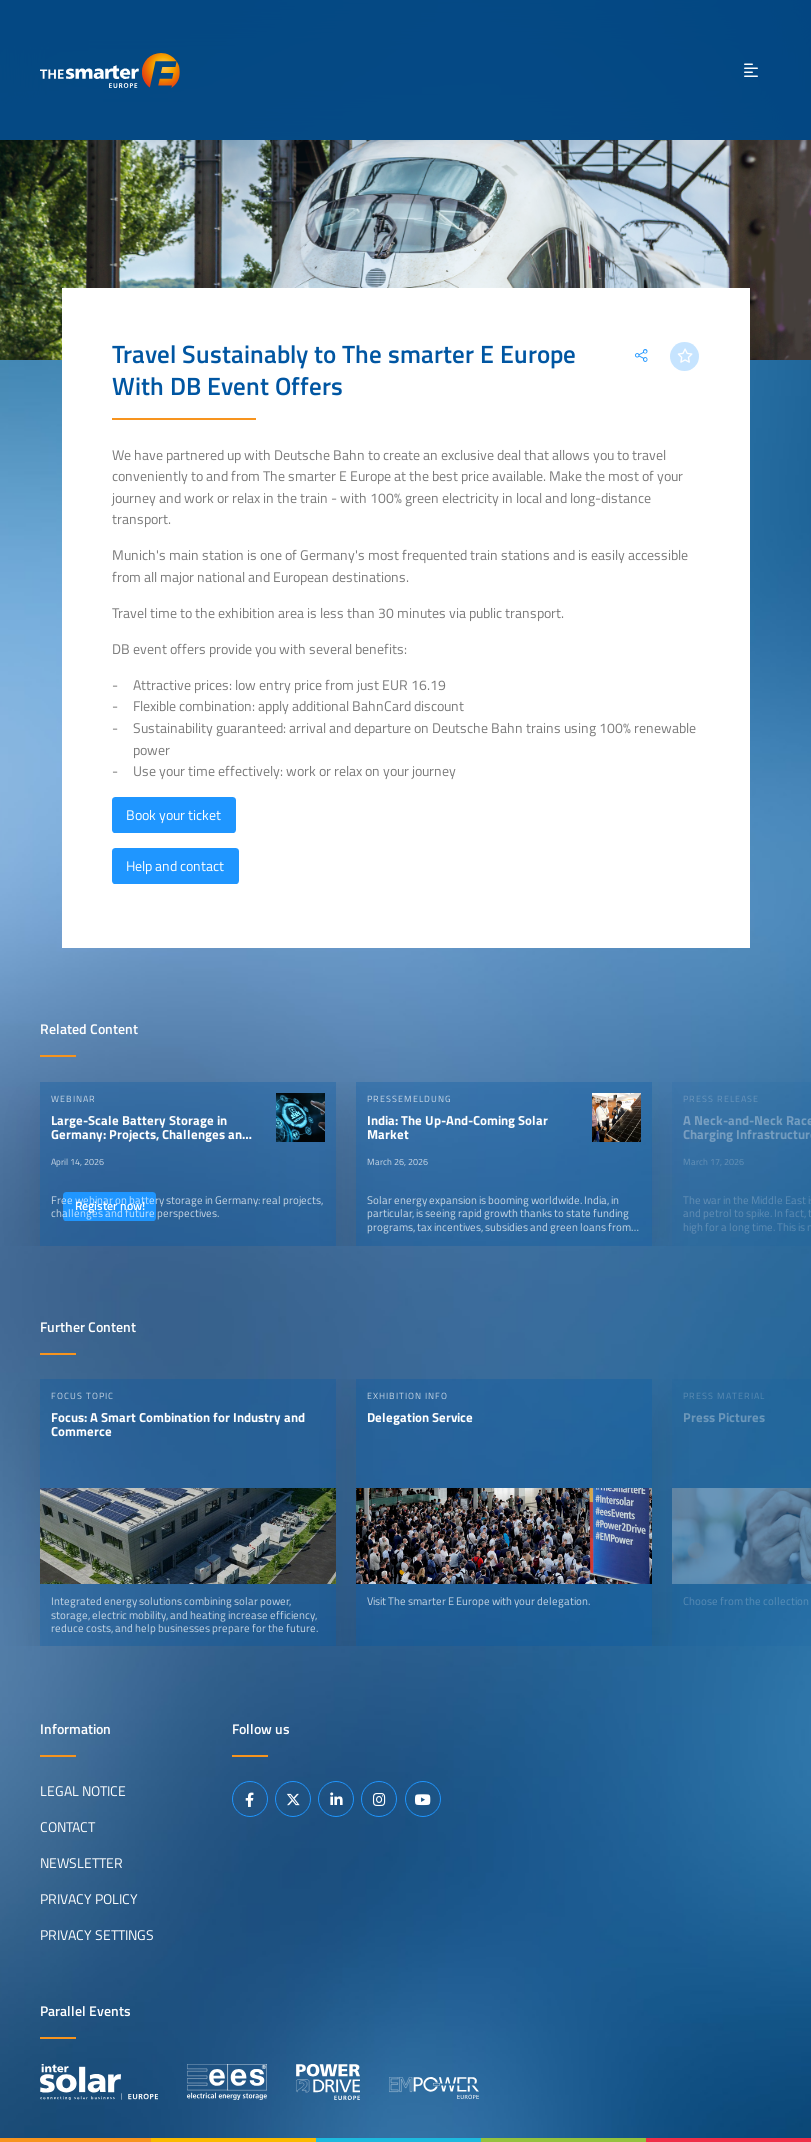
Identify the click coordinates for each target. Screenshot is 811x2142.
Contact (67, 1827)
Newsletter (81, 1863)
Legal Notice (83, 1791)
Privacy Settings (97, 1935)
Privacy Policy (89, 1899)
